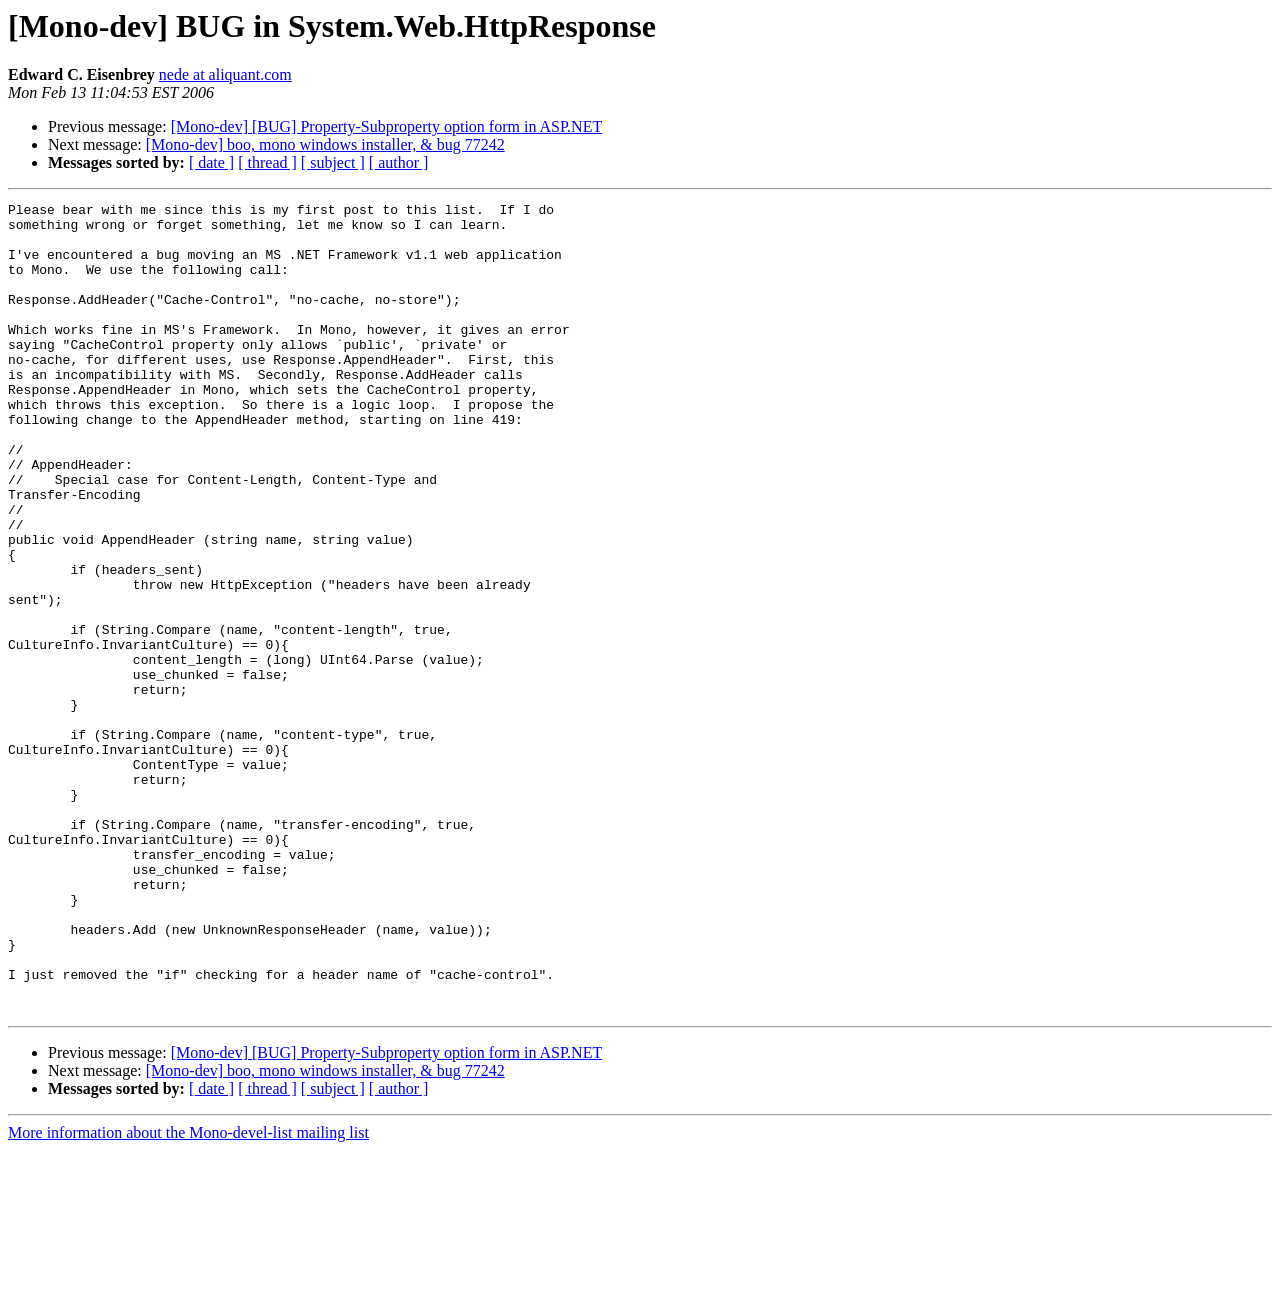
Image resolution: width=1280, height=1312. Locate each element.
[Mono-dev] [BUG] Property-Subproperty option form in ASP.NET (387, 126)
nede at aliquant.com (225, 74)
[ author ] (399, 162)
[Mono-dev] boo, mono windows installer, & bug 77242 (325, 144)
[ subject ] (333, 162)
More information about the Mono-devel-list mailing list (188, 1294)
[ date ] (211, 162)
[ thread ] (267, 162)
